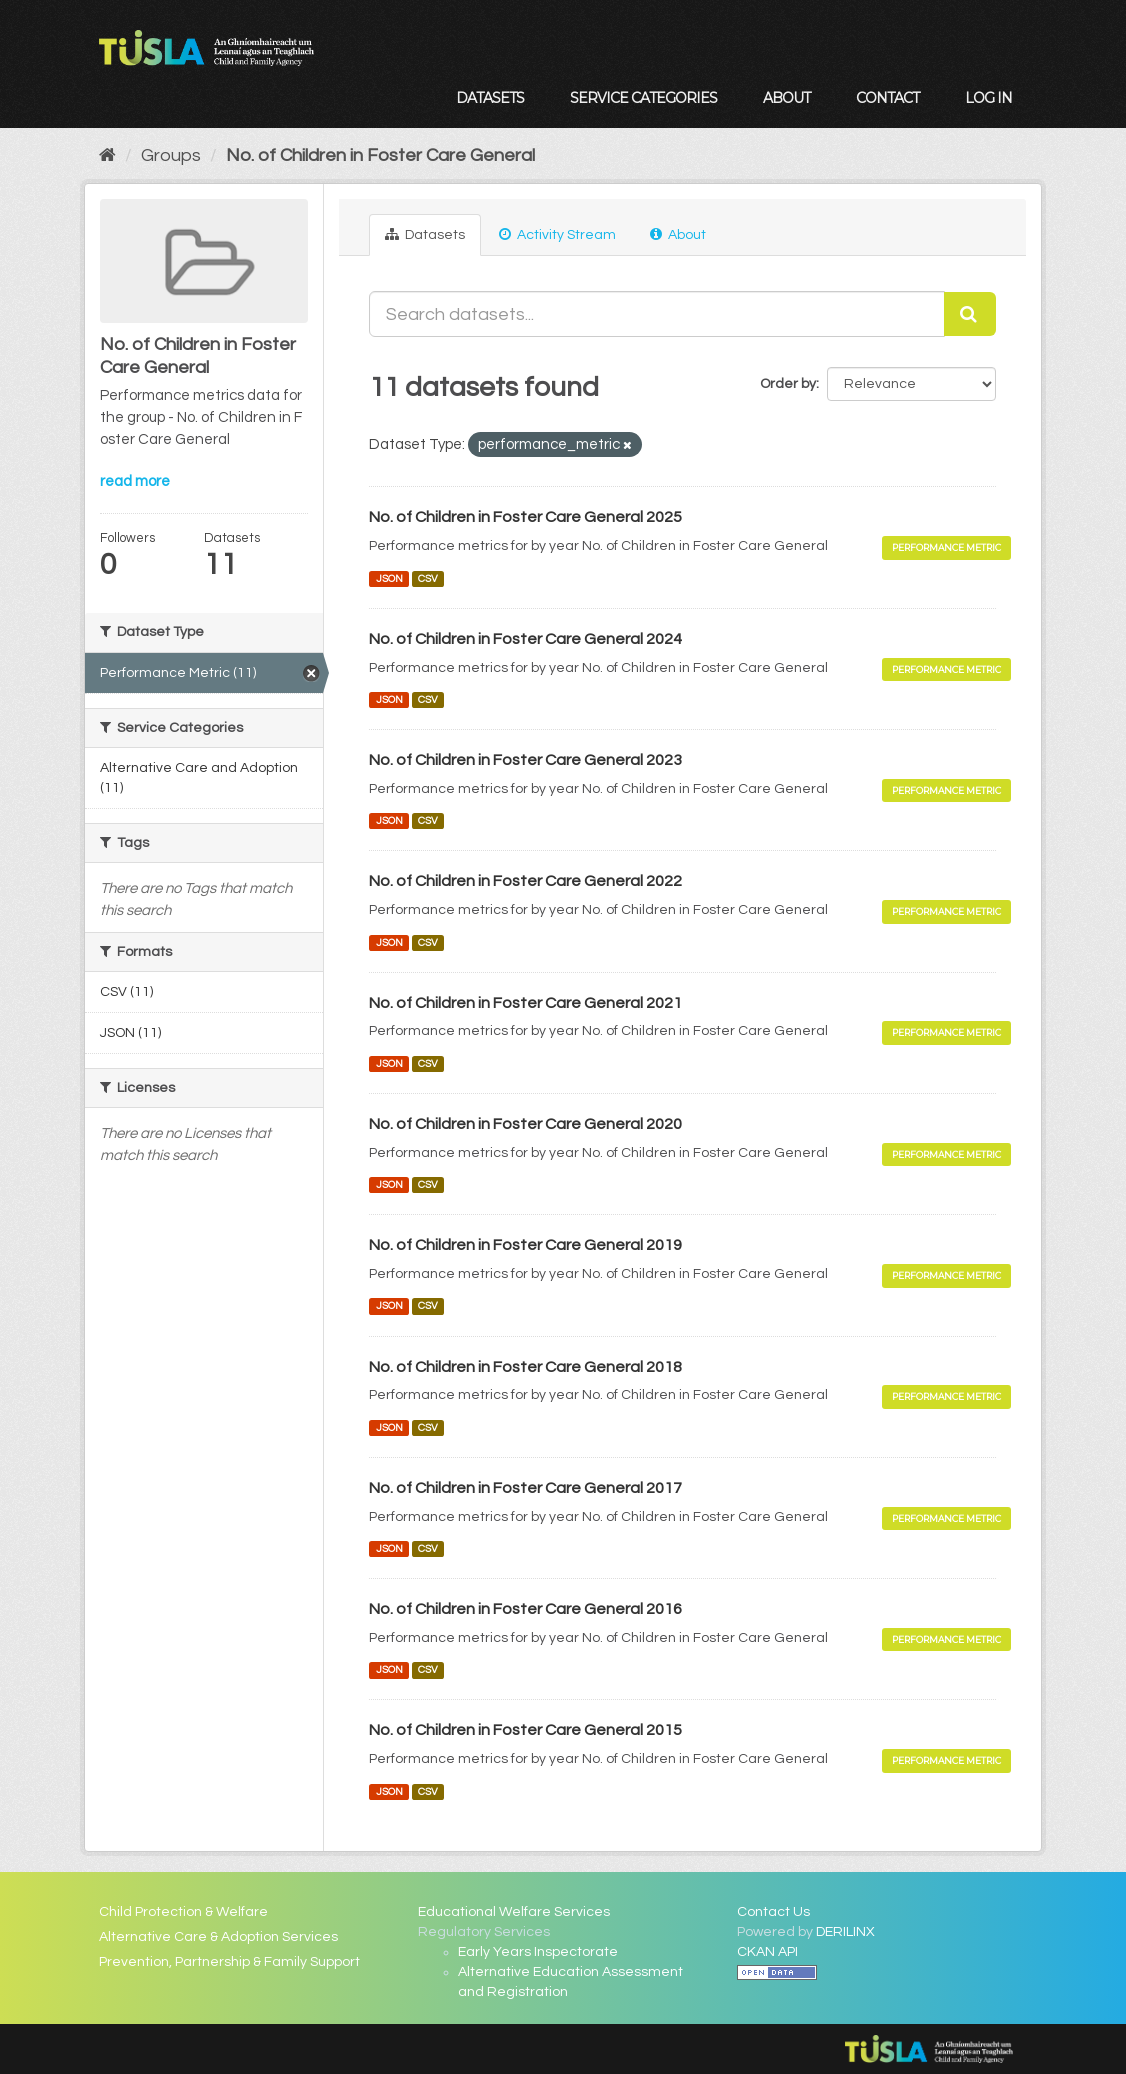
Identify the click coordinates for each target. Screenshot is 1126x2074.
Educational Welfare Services (514, 1912)
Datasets (490, 98)
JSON (389, 578)
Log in (988, 98)
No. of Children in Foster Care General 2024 (525, 639)
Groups (171, 155)
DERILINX (845, 1932)
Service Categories (643, 98)
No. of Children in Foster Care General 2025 (525, 517)
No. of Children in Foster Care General (380, 155)
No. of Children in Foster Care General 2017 (525, 1488)
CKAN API (767, 1952)
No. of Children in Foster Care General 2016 (525, 1609)
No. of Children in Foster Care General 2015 (525, 1730)
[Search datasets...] (656, 314)
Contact (887, 98)
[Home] (107, 155)
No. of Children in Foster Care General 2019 (525, 1245)
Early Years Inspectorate (538, 1952)
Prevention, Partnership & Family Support (229, 1962)
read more (135, 481)
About (786, 98)
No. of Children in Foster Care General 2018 (525, 1367)
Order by (788, 384)
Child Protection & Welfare (183, 1912)
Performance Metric (946, 547)
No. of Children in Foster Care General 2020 (525, 1124)
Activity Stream (557, 234)
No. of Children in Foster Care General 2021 (525, 1003)
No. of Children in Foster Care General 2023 (525, 760)
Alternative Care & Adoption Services (218, 1937)
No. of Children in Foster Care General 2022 (525, 881)
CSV (428, 578)
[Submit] (970, 314)
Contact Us (773, 1912)
